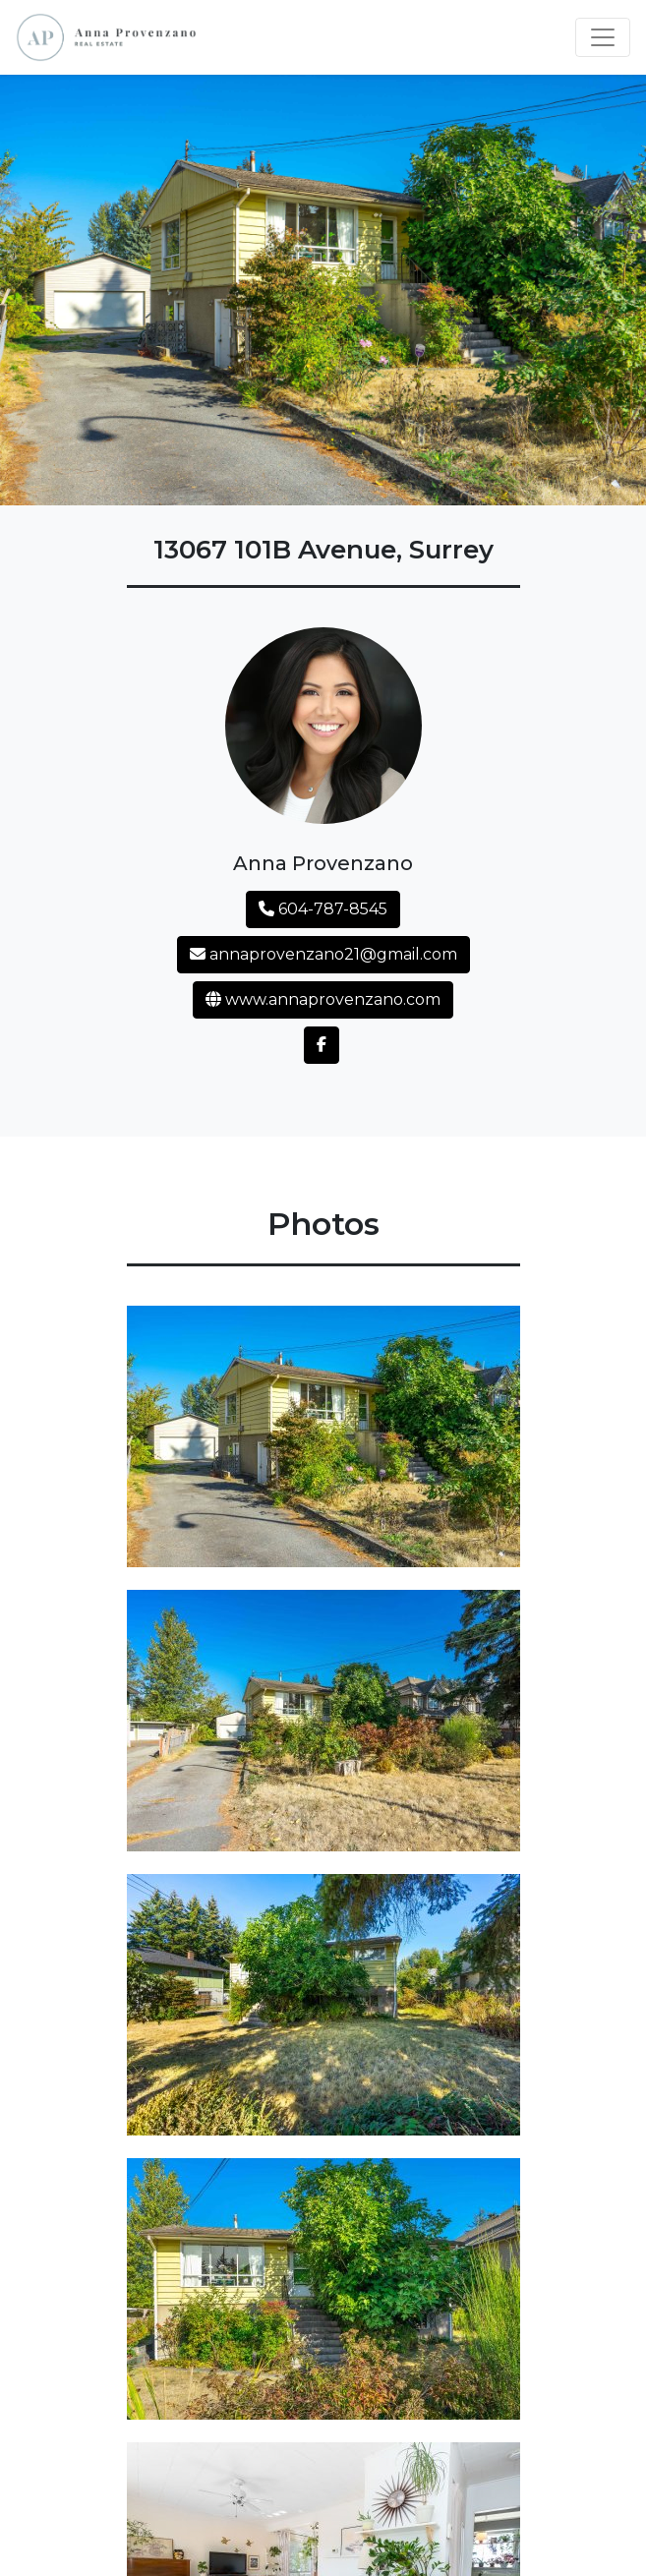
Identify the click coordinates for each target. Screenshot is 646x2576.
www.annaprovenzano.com (323, 999)
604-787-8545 (323, 909)
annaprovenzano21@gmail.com (323, 954)
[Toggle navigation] (602, 37)
